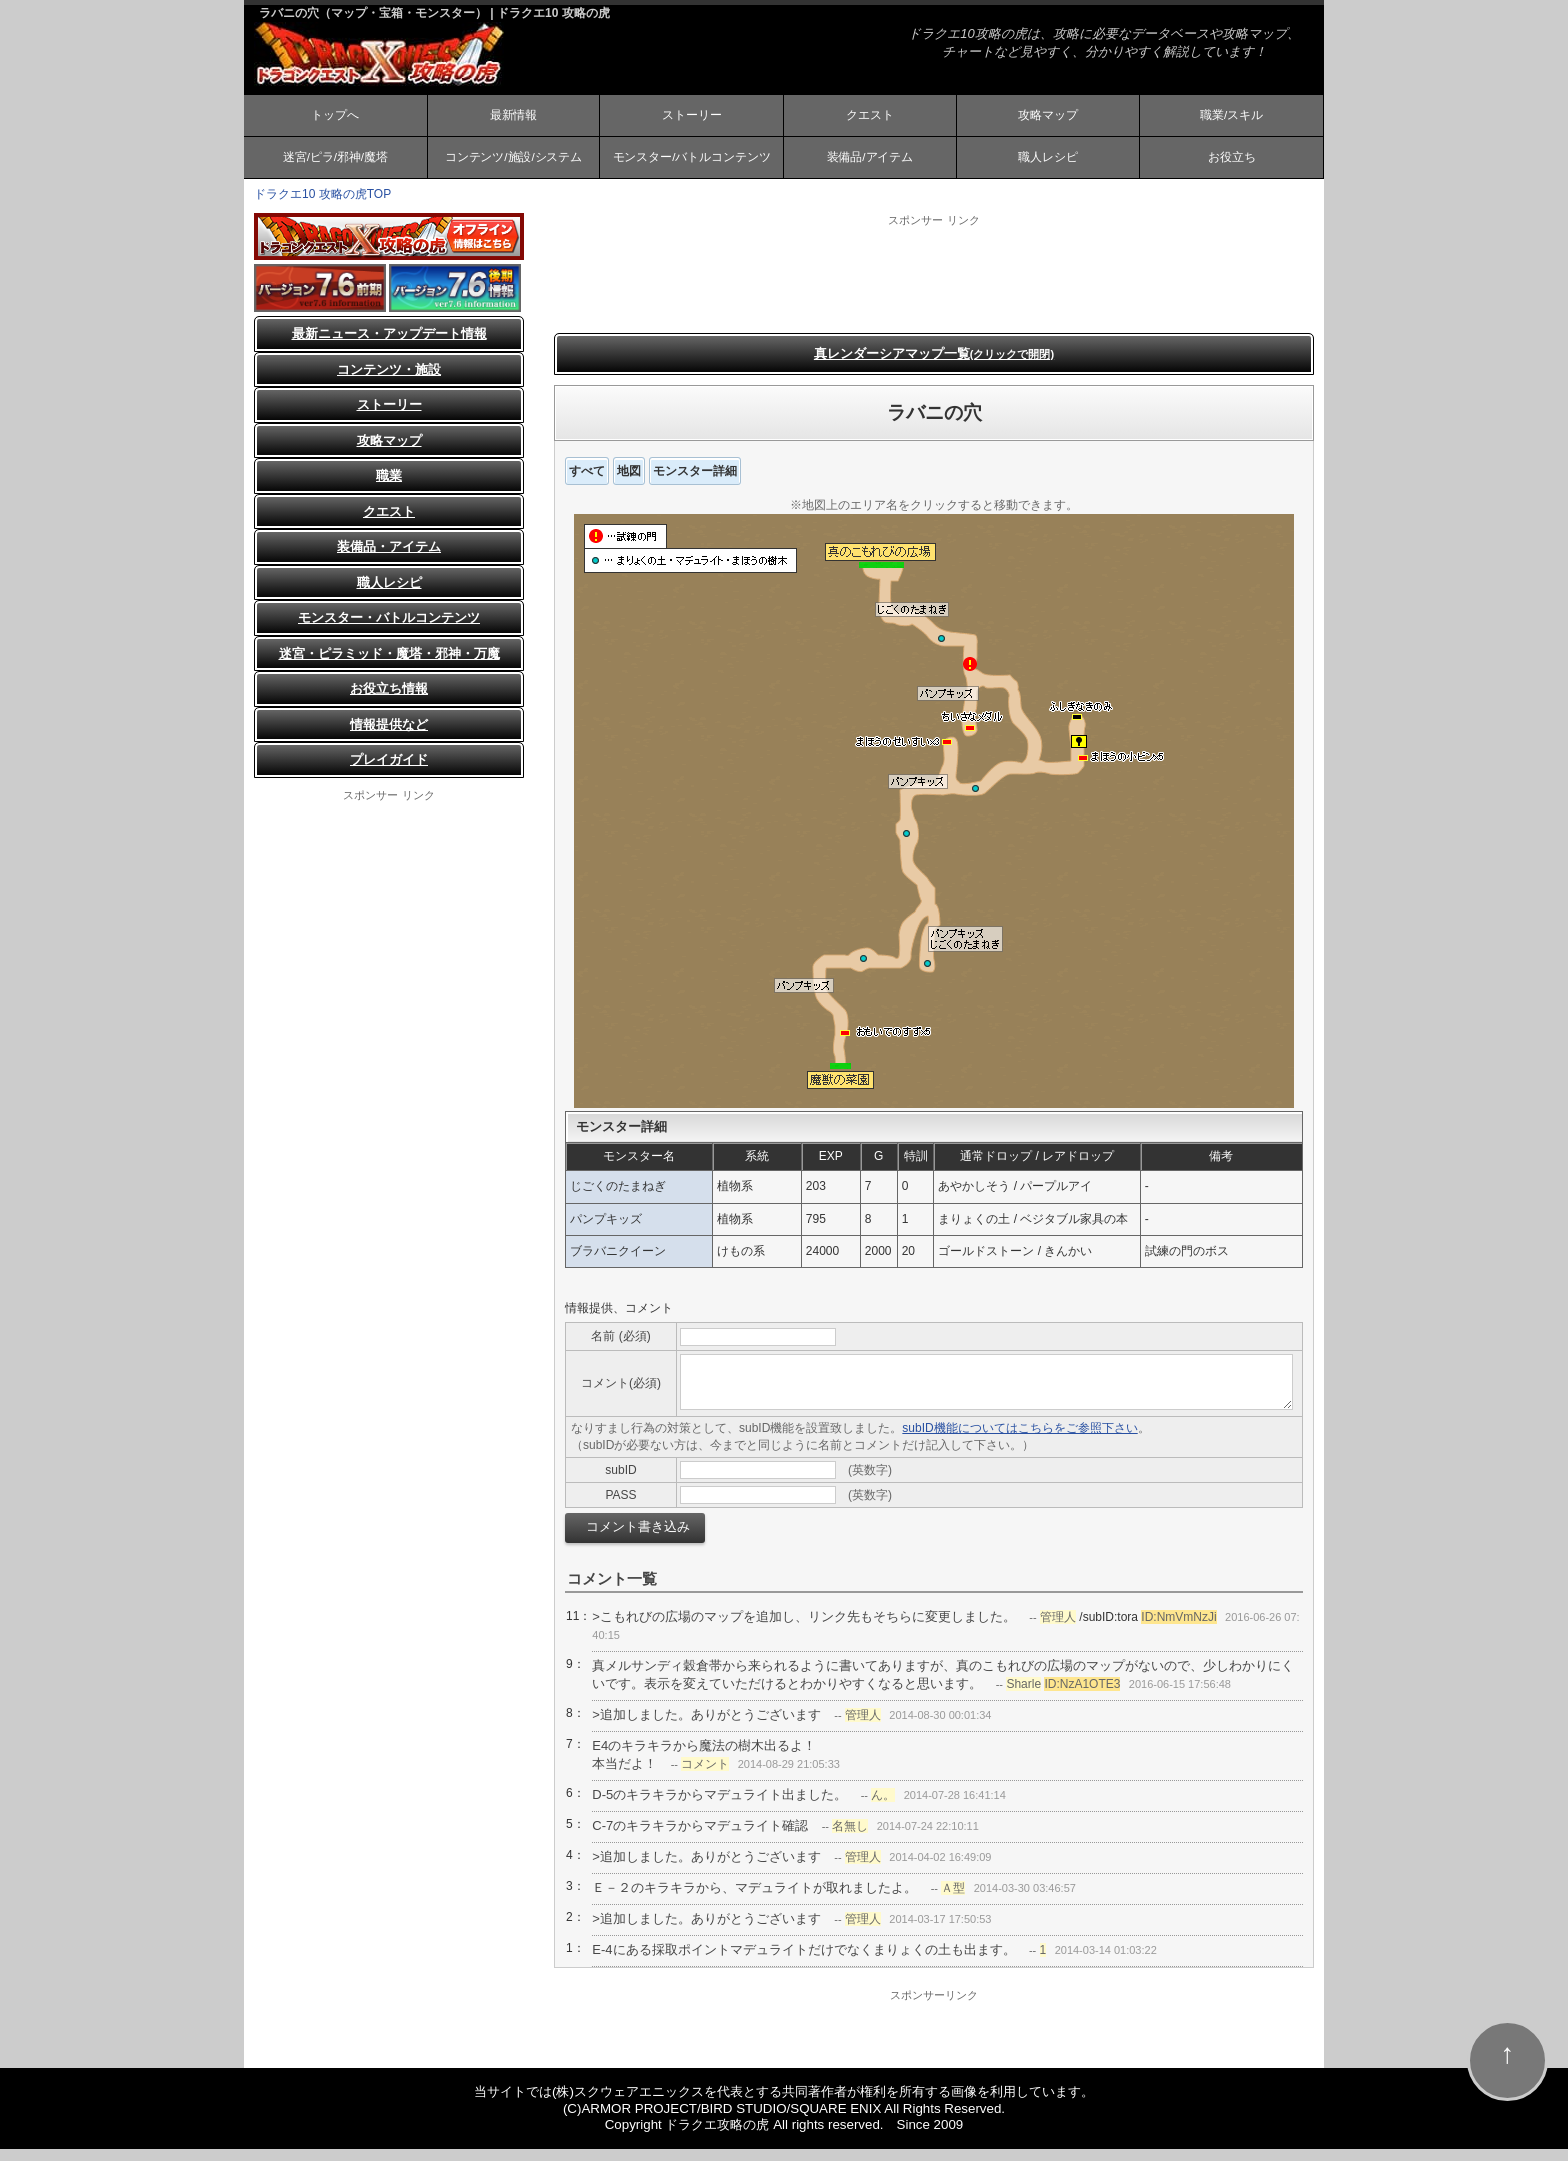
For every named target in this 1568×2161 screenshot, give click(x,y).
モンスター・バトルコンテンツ (389, 630)
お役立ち (1232, 166)
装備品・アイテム (389, 559)
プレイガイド (389, 772)
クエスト (870, 118)
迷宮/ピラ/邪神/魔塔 (335, 166)
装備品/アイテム (869, 166)
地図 (629, 483)
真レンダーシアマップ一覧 (934, 365)
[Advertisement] (934, 285)
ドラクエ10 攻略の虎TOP (322, 206)
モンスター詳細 (695, 483)
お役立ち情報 (389, 701)
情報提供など (389, 736)
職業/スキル (1231, 118)
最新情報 (513, 118)
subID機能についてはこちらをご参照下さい (1019, 1441)
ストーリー (692, 118)
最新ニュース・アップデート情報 (389, 346)
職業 (389, 488)
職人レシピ (1048, 166)
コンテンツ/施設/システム (513, 166)
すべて (587, 483)
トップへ (335, 118)
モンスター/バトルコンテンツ (691, 166)
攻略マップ (1048, 118)
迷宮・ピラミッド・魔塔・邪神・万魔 (389, 665)
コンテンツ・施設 (389, 381)
